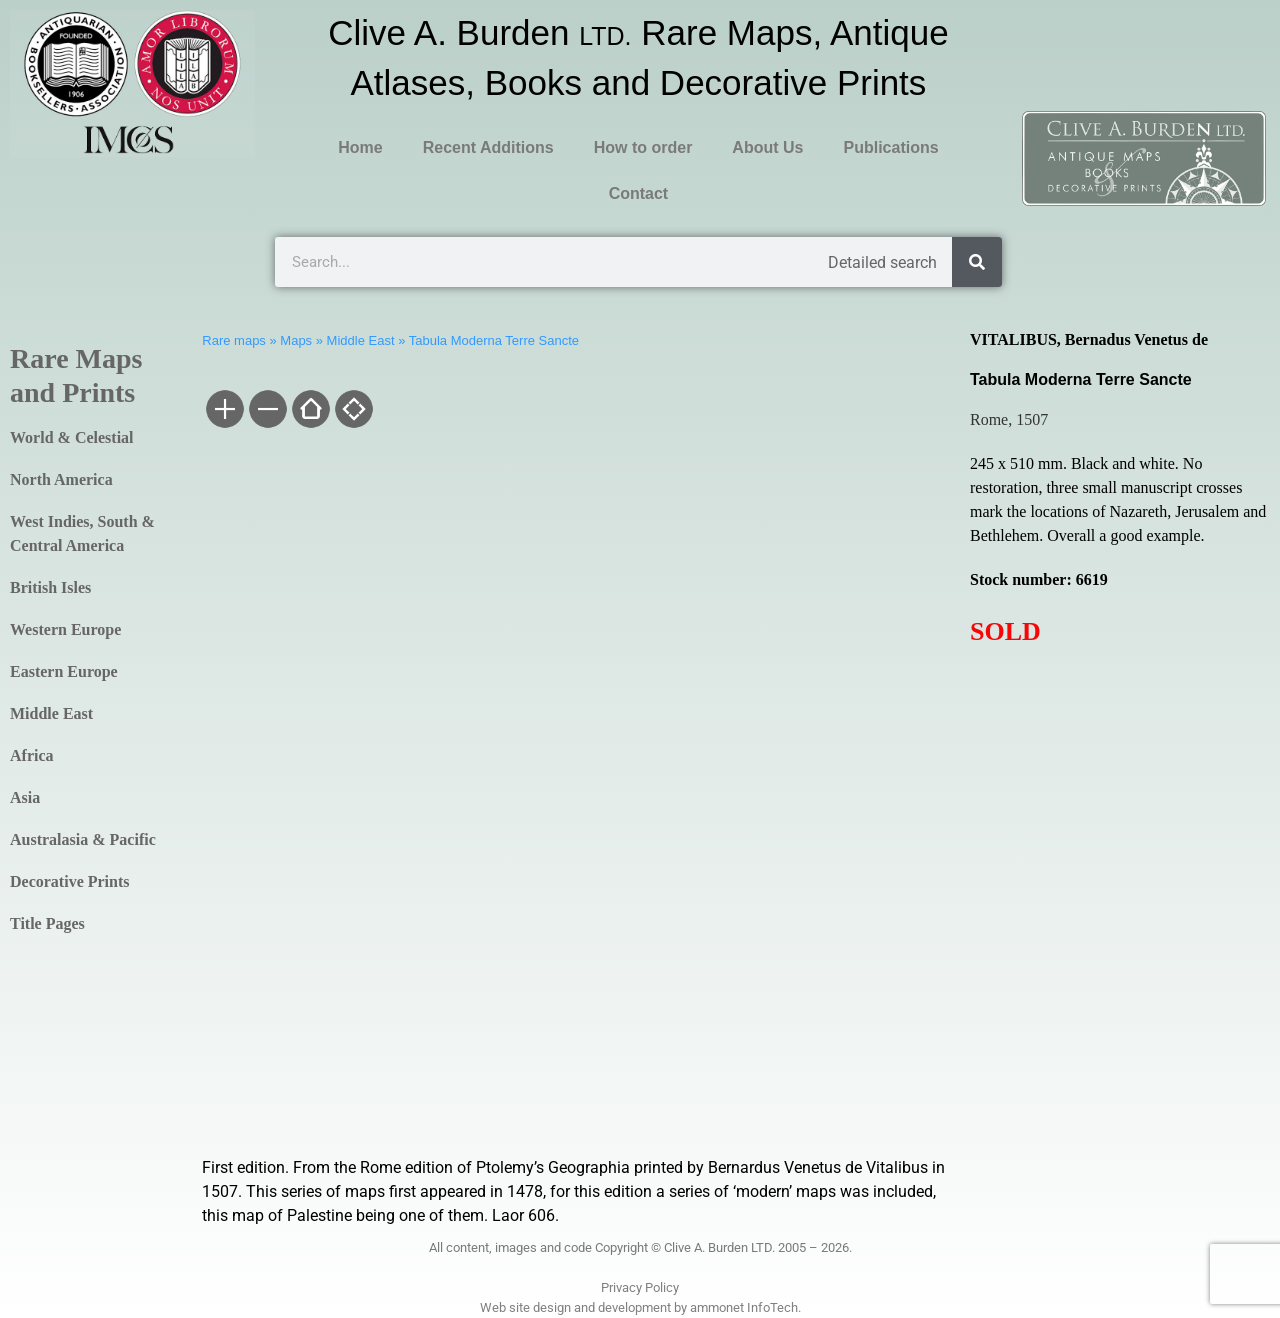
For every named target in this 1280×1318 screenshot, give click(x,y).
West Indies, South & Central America (82, 533)
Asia (25, 797)
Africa (32, 755)
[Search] (977, 262)
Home (360, 147)
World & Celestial (72, 437)
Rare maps (234, 340)
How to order (643, 147)
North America (61, 479)
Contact (639, 193)
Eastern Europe (64, 671)
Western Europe (65, 629)
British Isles (50, 587)
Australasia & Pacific (83, 839)
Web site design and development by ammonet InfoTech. (640, 1307)
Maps (296, 340)
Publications (890, 147)
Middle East (51, 713)
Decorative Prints (70, 881)
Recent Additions (488, 147)
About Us (767, 147)
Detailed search (882, 262)
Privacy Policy (640, 1287)
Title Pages (47, 923)
